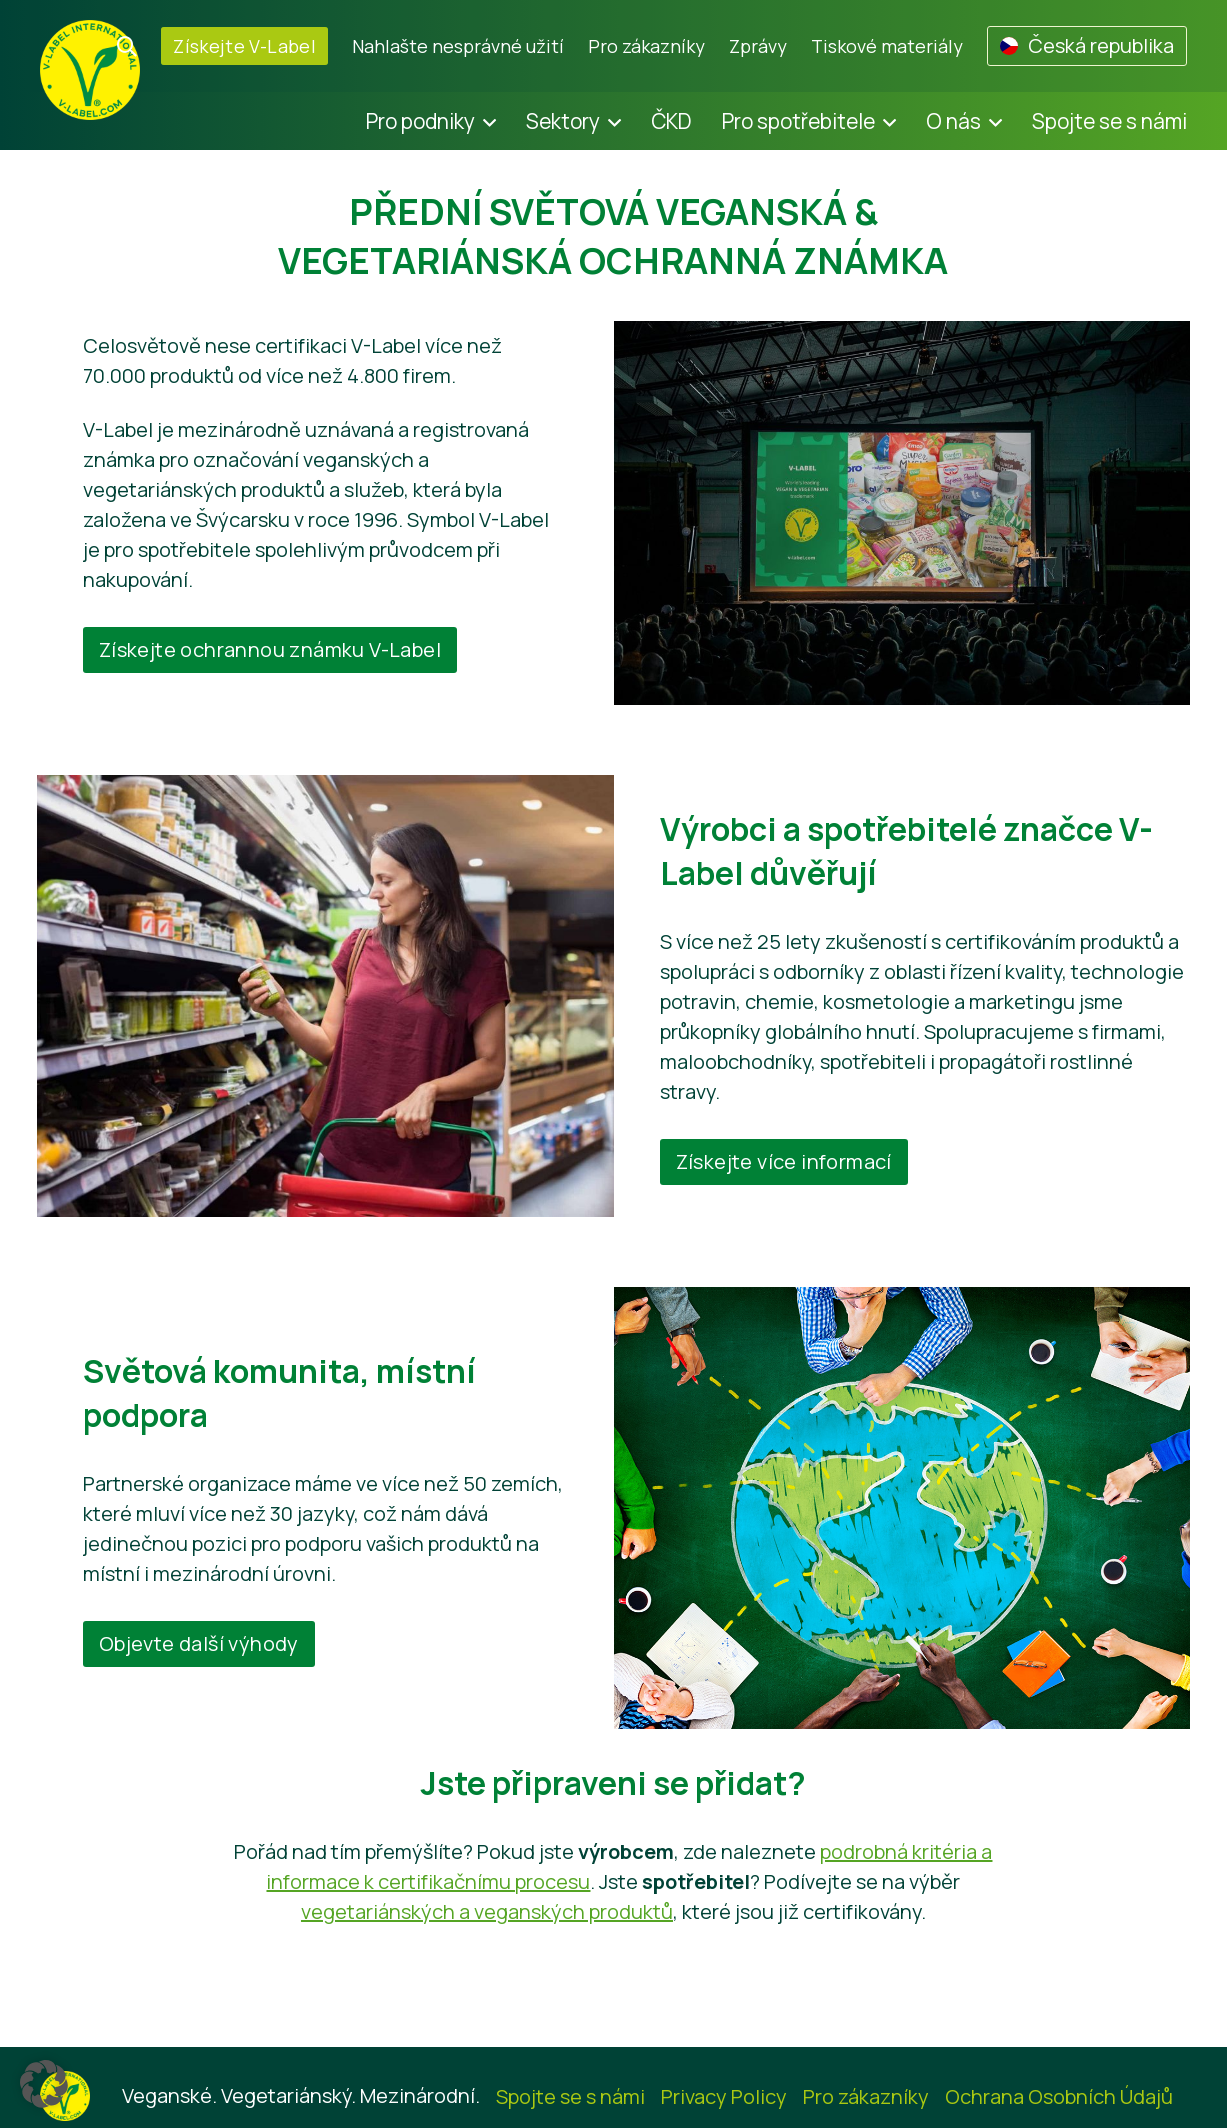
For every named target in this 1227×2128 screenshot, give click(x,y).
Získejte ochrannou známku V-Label (270, 649)
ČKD (671, 121)
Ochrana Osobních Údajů (1059, 2096)
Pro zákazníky (646, 46)
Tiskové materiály (887, 46)
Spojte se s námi (1109, 121)
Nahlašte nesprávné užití (458, 46)
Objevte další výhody (199, 1643)
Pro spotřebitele (798, 121)
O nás (953, 121)
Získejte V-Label (244, 46)
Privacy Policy (724, 2096)
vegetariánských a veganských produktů (487, 1911)
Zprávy (758, 46)
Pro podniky (420, 121)
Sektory (563, 121)
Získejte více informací (784, 1161)
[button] (44, 2084)
